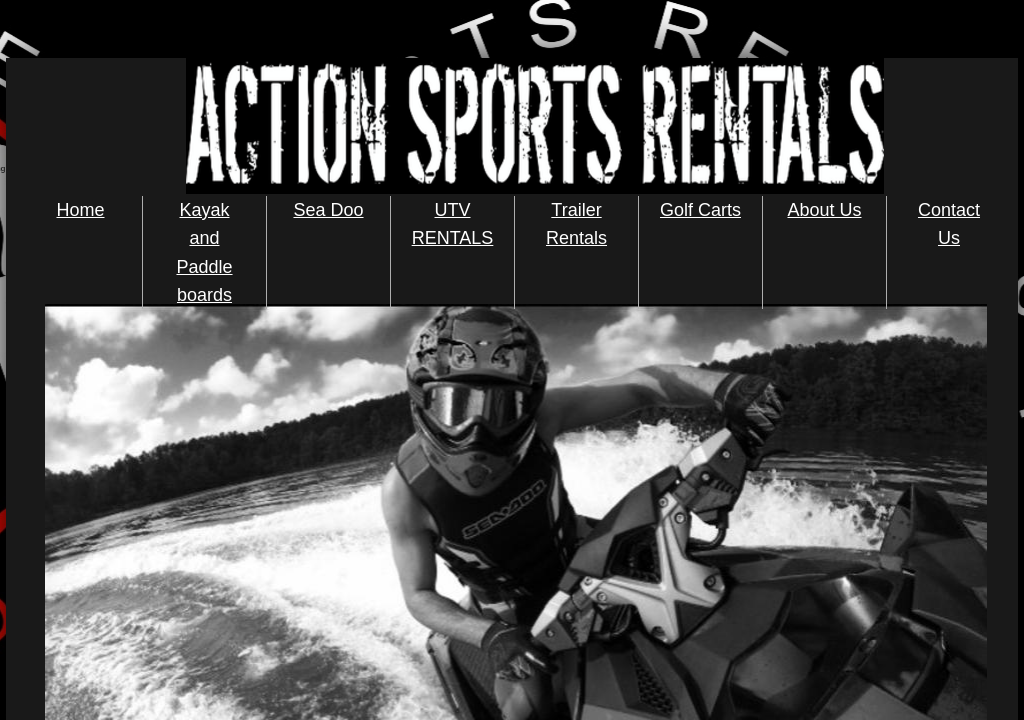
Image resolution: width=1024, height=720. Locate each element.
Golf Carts (700, 210)
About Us (824, 210)
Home (80, 210)
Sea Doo (328, 210)
